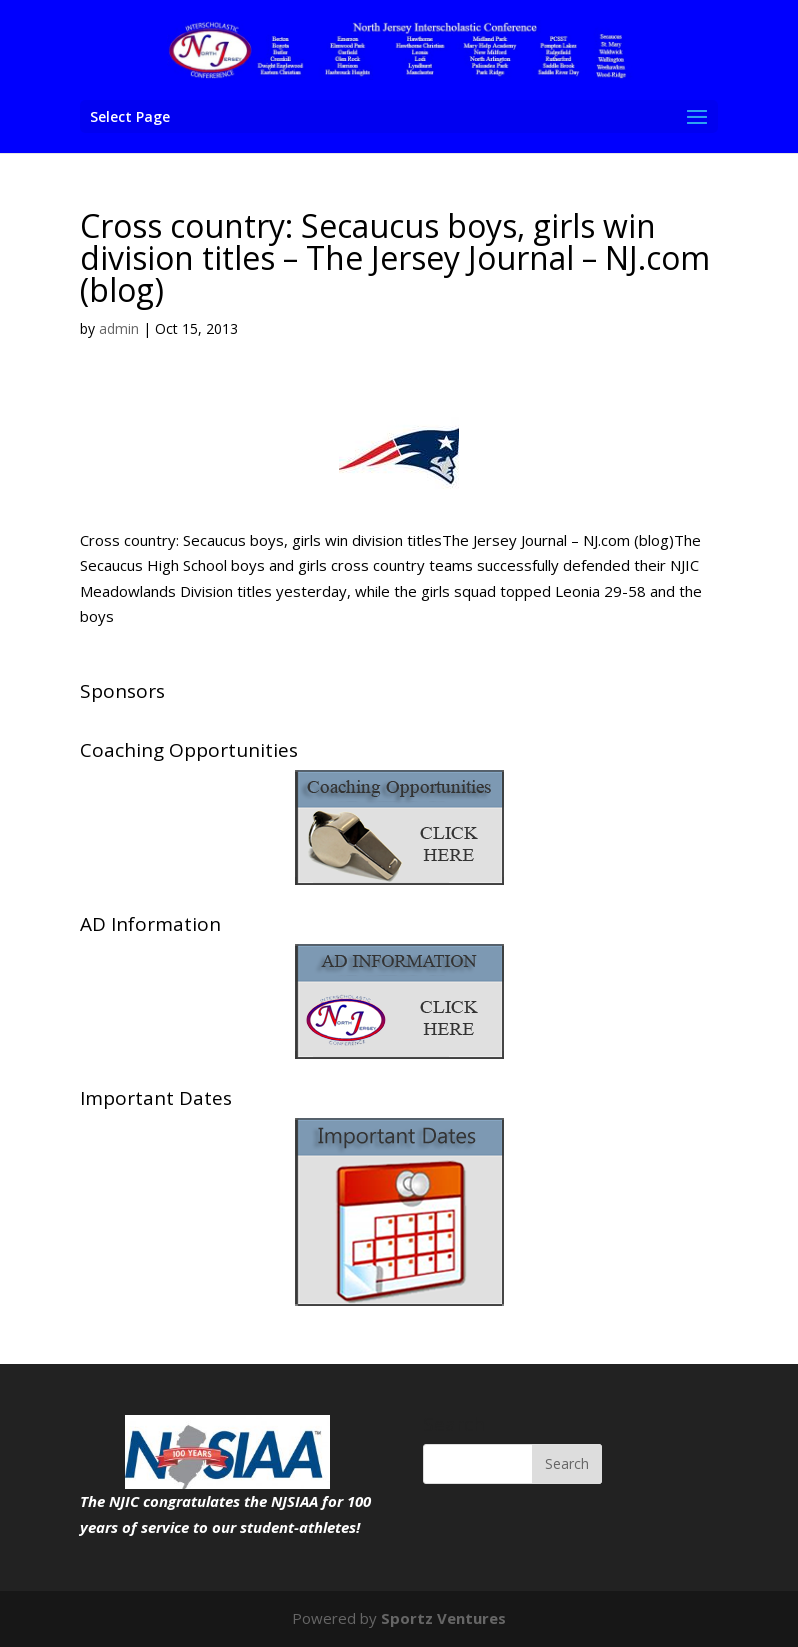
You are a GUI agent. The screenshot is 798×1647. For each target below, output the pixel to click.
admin (119, 328)
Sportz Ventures (443, 1618)
